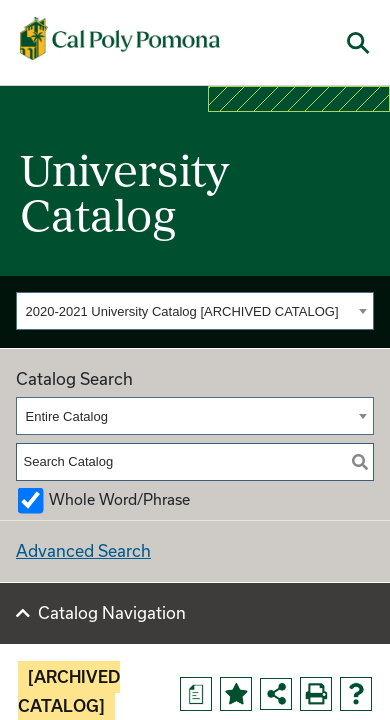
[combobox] (195, 311)
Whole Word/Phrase (119, 499)
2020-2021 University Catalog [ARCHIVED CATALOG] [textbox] (182, 311)
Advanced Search (83, 550)
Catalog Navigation (112, 612)
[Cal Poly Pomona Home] (120, 39)
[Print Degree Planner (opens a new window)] (196, 694)
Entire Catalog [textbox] (67, 416)
